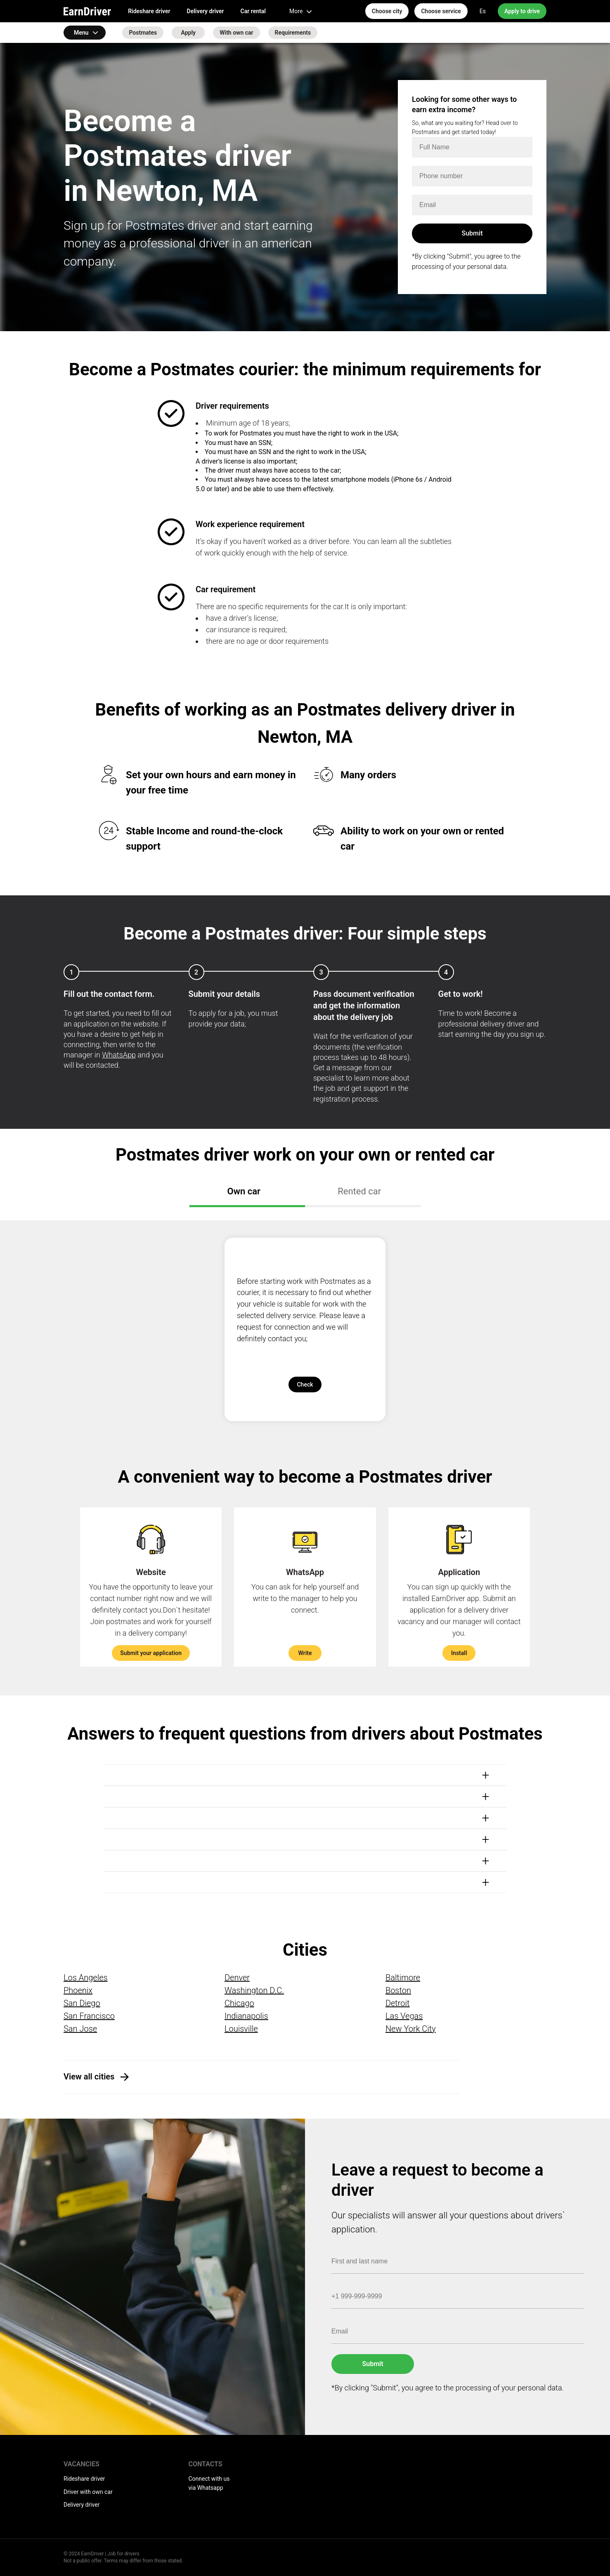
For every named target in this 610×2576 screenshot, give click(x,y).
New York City (410, 2029)
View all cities (89, 2077)
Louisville (241, 2029)
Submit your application (151, 1653)
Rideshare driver (149, 11)
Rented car (360, 1191)
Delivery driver (205, 11)
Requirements (293, 32)
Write (305, 1653)
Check (305, 1384)
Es (483, 11)
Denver (237, 1978)
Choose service (441, 11)
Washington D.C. (254, 1990)
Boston (398, 1990)
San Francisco (89, 2016)
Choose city (387, 11)
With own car (236, 32)
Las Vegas (404, 2016)
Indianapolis (246, 2016)
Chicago (239, 2003)
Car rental (253, 11)
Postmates (143, 32)
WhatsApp (119, 1054)
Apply (188, 32)
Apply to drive (522, 11)
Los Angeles (86, 1978)
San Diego (82, 2003)
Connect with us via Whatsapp (209, 2483)
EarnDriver (87, 11)
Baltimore (402, 1978)
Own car (245, 1191)
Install (459, 1653)
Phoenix (78, 1990)
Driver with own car (88, 2492)
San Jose (80, 2029)
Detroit (397, 2003)
